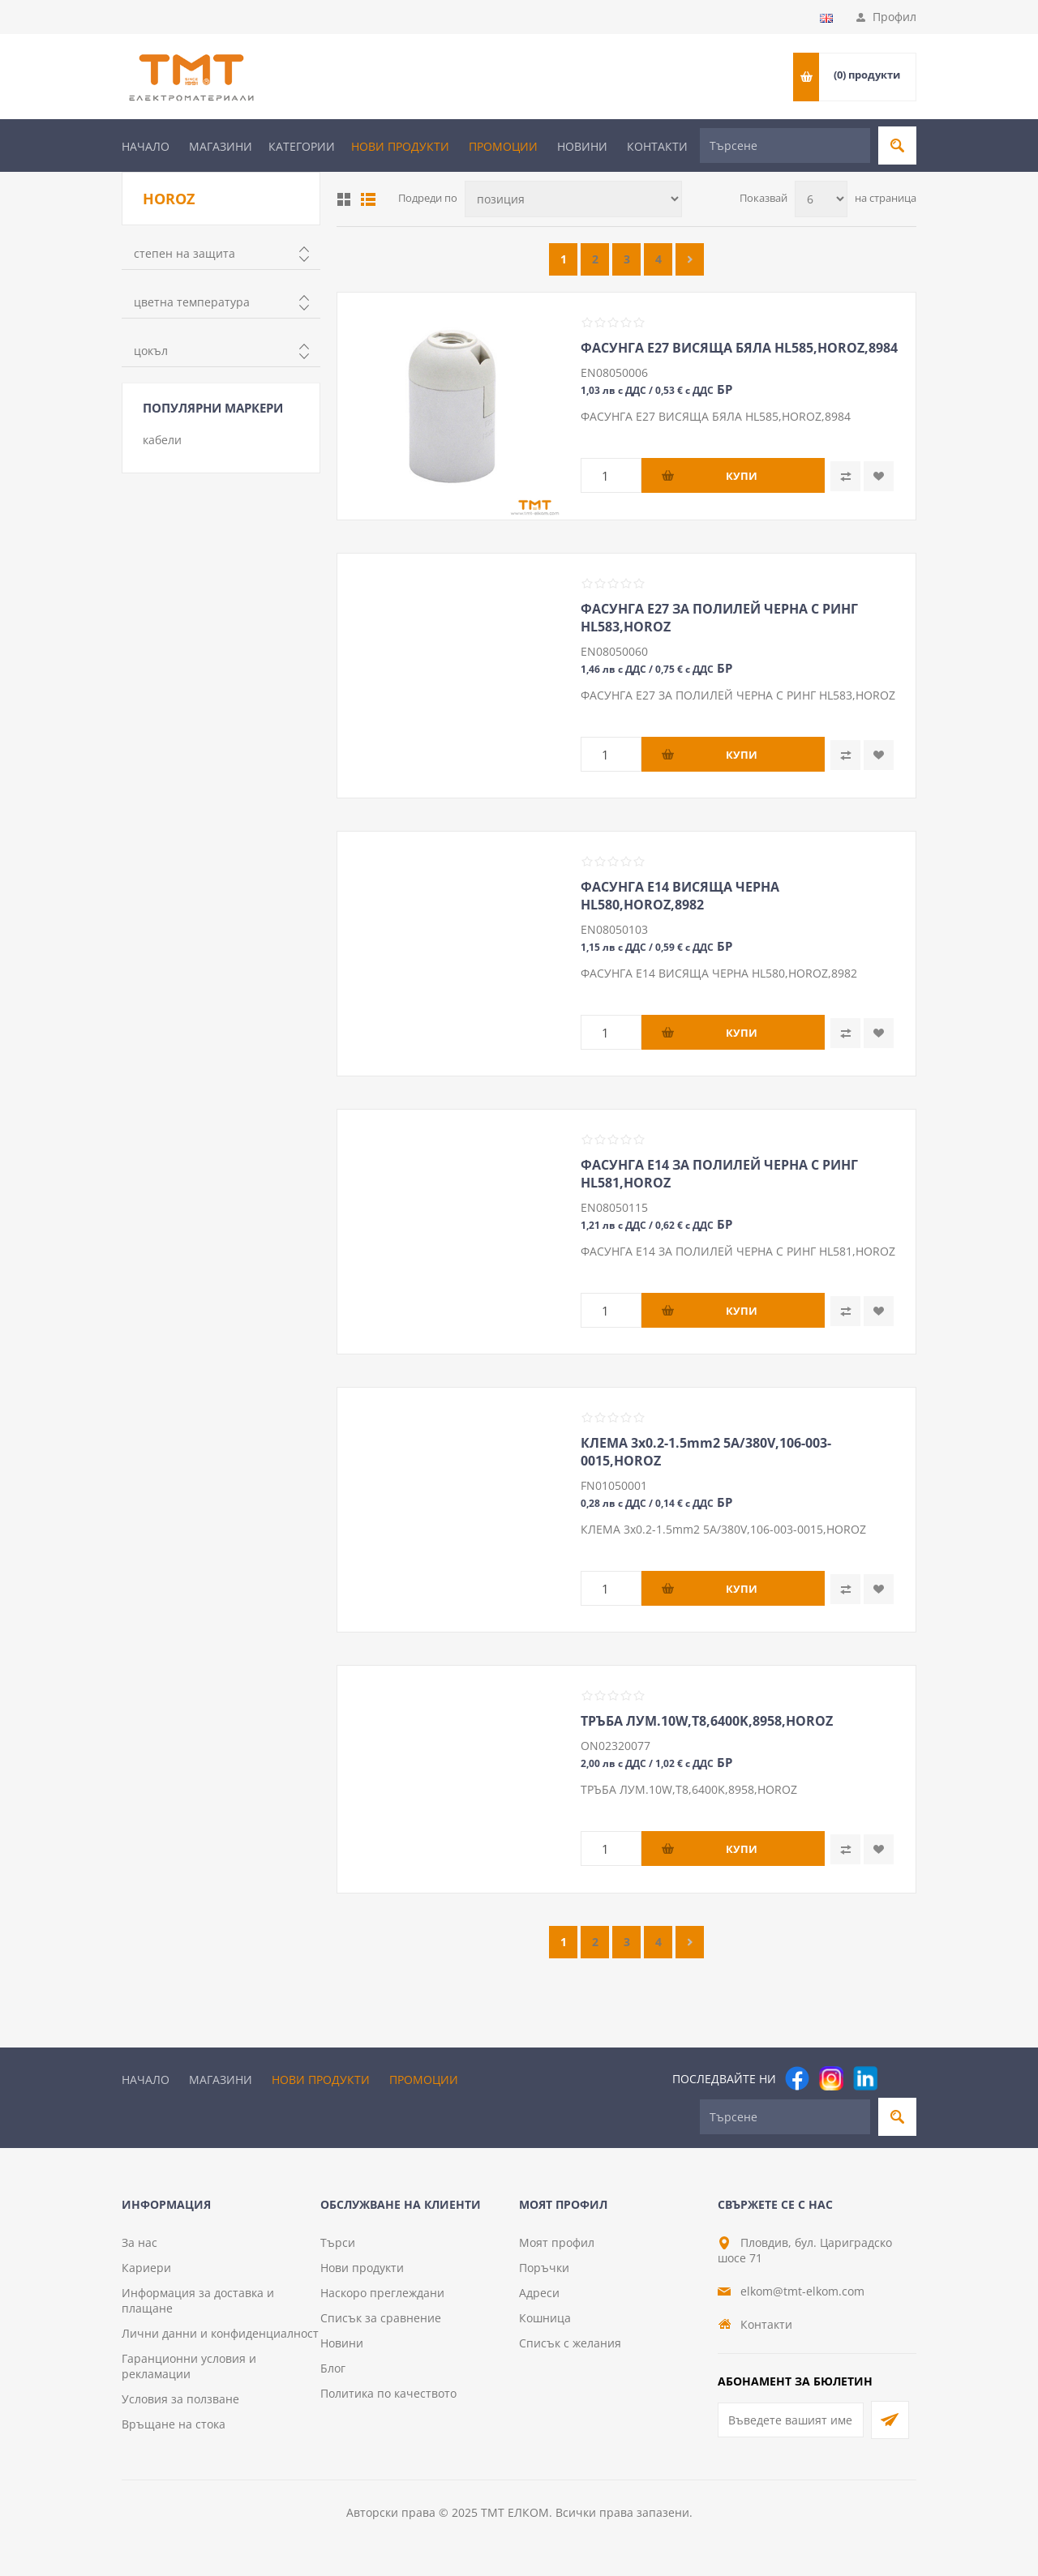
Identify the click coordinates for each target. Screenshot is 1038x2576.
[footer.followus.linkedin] (865, 2078)
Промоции (503, 146)
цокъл (151, 350)
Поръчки (544, 2267)
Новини (582, 146)
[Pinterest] (899, 2078)
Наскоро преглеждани (382, 2292)
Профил (894, 16)
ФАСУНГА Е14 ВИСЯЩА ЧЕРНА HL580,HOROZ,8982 (680, 896)
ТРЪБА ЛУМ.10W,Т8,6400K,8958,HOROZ (707, 1721)
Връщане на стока (173, 2424)
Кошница (545, 2318)
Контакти (657, 146)
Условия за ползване (180, 2399)
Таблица (344, 199)
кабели (162, 439)
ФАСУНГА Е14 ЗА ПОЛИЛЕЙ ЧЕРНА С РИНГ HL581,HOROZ (719, 1174)
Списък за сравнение (380, 2318)
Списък (368, 199)
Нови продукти (400, 146)
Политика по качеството (388, 2393)
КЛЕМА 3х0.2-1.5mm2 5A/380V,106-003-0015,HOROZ (706, 1452)
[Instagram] (831, 2078)
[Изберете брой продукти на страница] (821, 199)
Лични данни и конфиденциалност (220, 2333)
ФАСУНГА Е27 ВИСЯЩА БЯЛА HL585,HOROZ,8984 (739, 348)
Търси (337, 2242)
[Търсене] (785, 145)
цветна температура (192, 302)
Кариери (146, 2267)
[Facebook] (797, 2078)
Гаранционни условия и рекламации (189, 2366)
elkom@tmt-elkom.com (802, 2291)
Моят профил (556, 2242)
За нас (139, 2242)
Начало (145, 146)
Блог (332, 2368)
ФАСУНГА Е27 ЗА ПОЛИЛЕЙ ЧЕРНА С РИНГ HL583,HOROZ (719, 617)
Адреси (539, 2292)
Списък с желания (570, 2343)
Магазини (220, 146)
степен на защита (184, 253)
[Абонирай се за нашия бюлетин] (791, 2420)
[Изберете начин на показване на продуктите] (573, 199)
